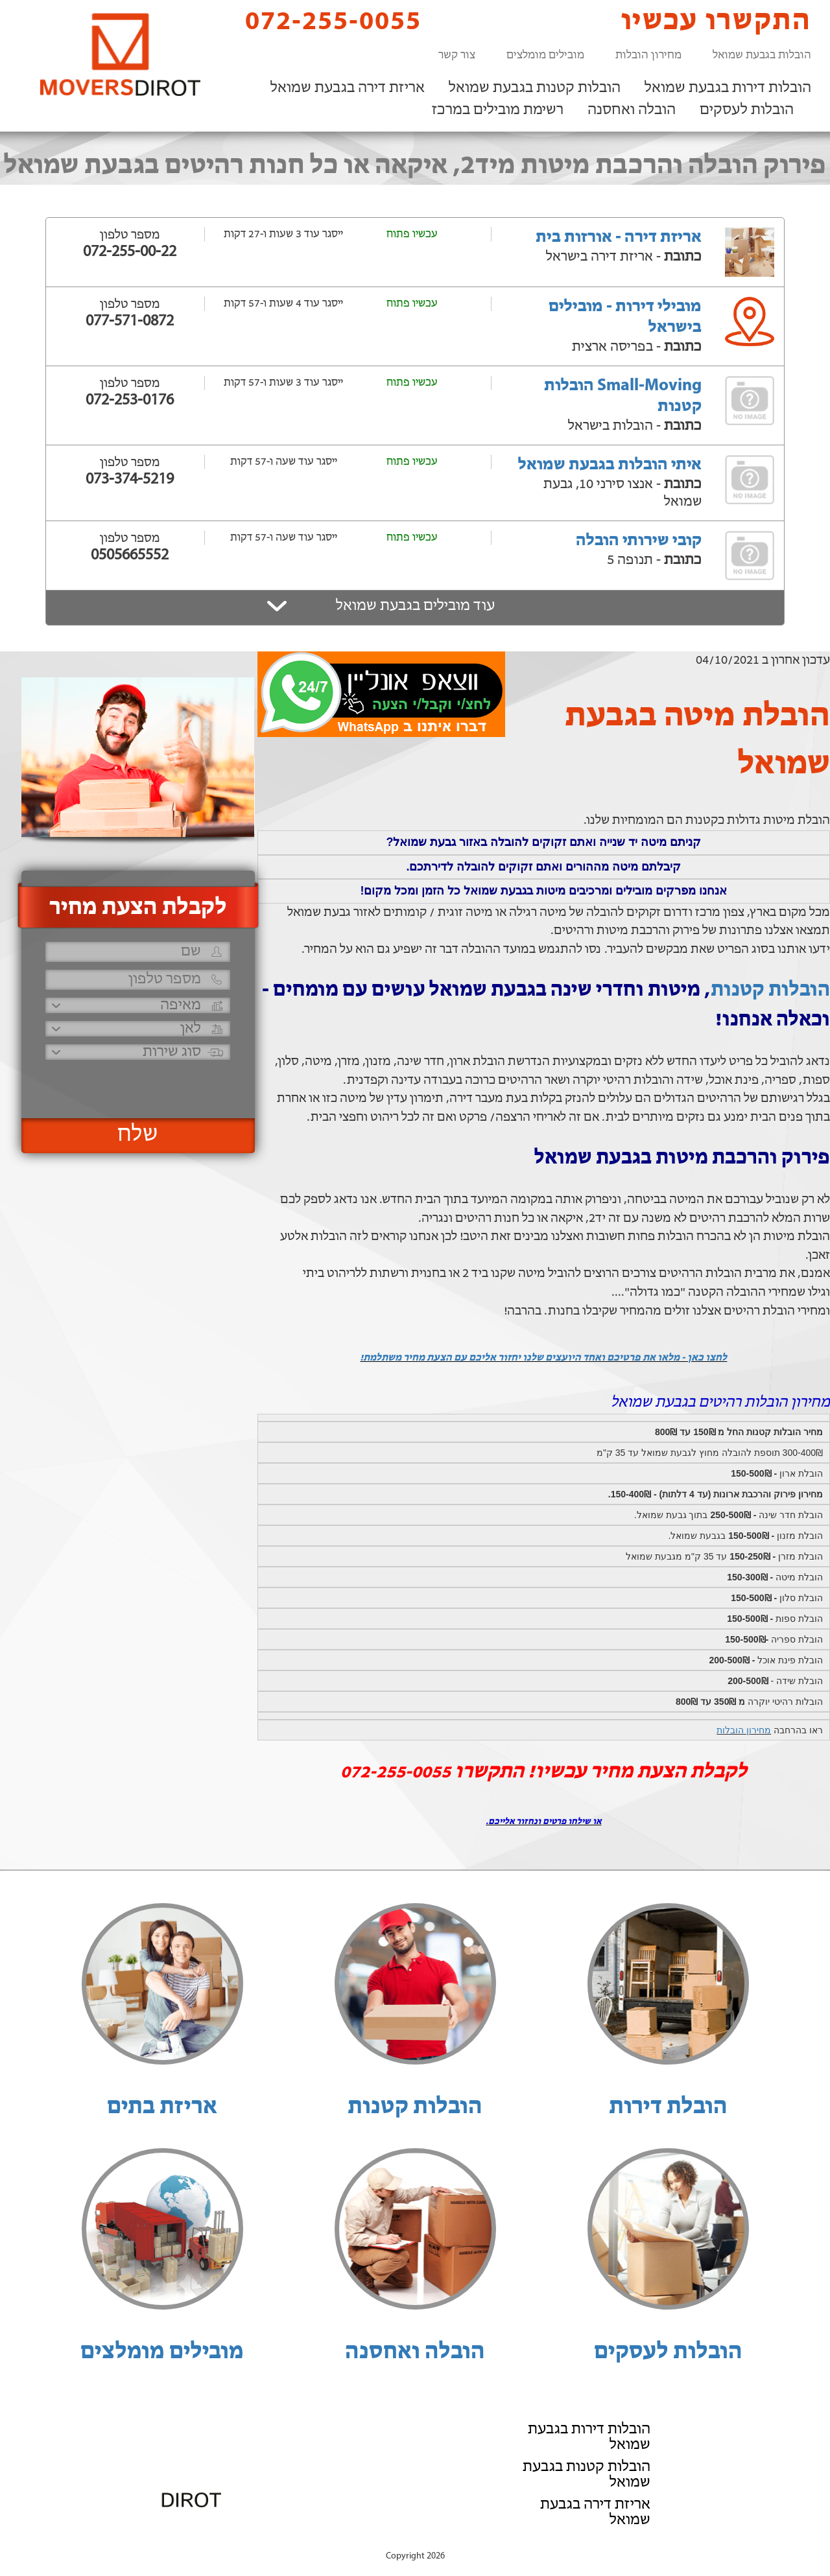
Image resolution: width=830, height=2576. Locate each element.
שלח (137, 1135)
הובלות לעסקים (747, 110)
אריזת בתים (162, 2107)
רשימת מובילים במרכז (497, 110)
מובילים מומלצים (545, 55)
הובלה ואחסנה (631, 110)
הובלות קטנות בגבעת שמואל (535, 88)
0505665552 (130, 555)
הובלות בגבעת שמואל (762, 55)
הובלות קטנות (770, 990)
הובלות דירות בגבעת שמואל (728, 88)
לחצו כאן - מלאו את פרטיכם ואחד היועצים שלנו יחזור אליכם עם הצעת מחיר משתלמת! (543, 1358)
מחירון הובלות (648, 55)
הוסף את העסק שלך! (668, 2542)
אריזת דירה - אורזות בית (619, 237)
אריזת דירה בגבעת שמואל (347, 88)
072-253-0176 (130, 400)
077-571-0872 (130, 321)
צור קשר (456, 55)
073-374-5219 (130, 479)
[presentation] (136, 1083)
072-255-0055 (322, 21)
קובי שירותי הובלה (639, 541)
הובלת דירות (668, 2107)
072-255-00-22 (129, 252)
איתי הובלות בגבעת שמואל (610, 465)
